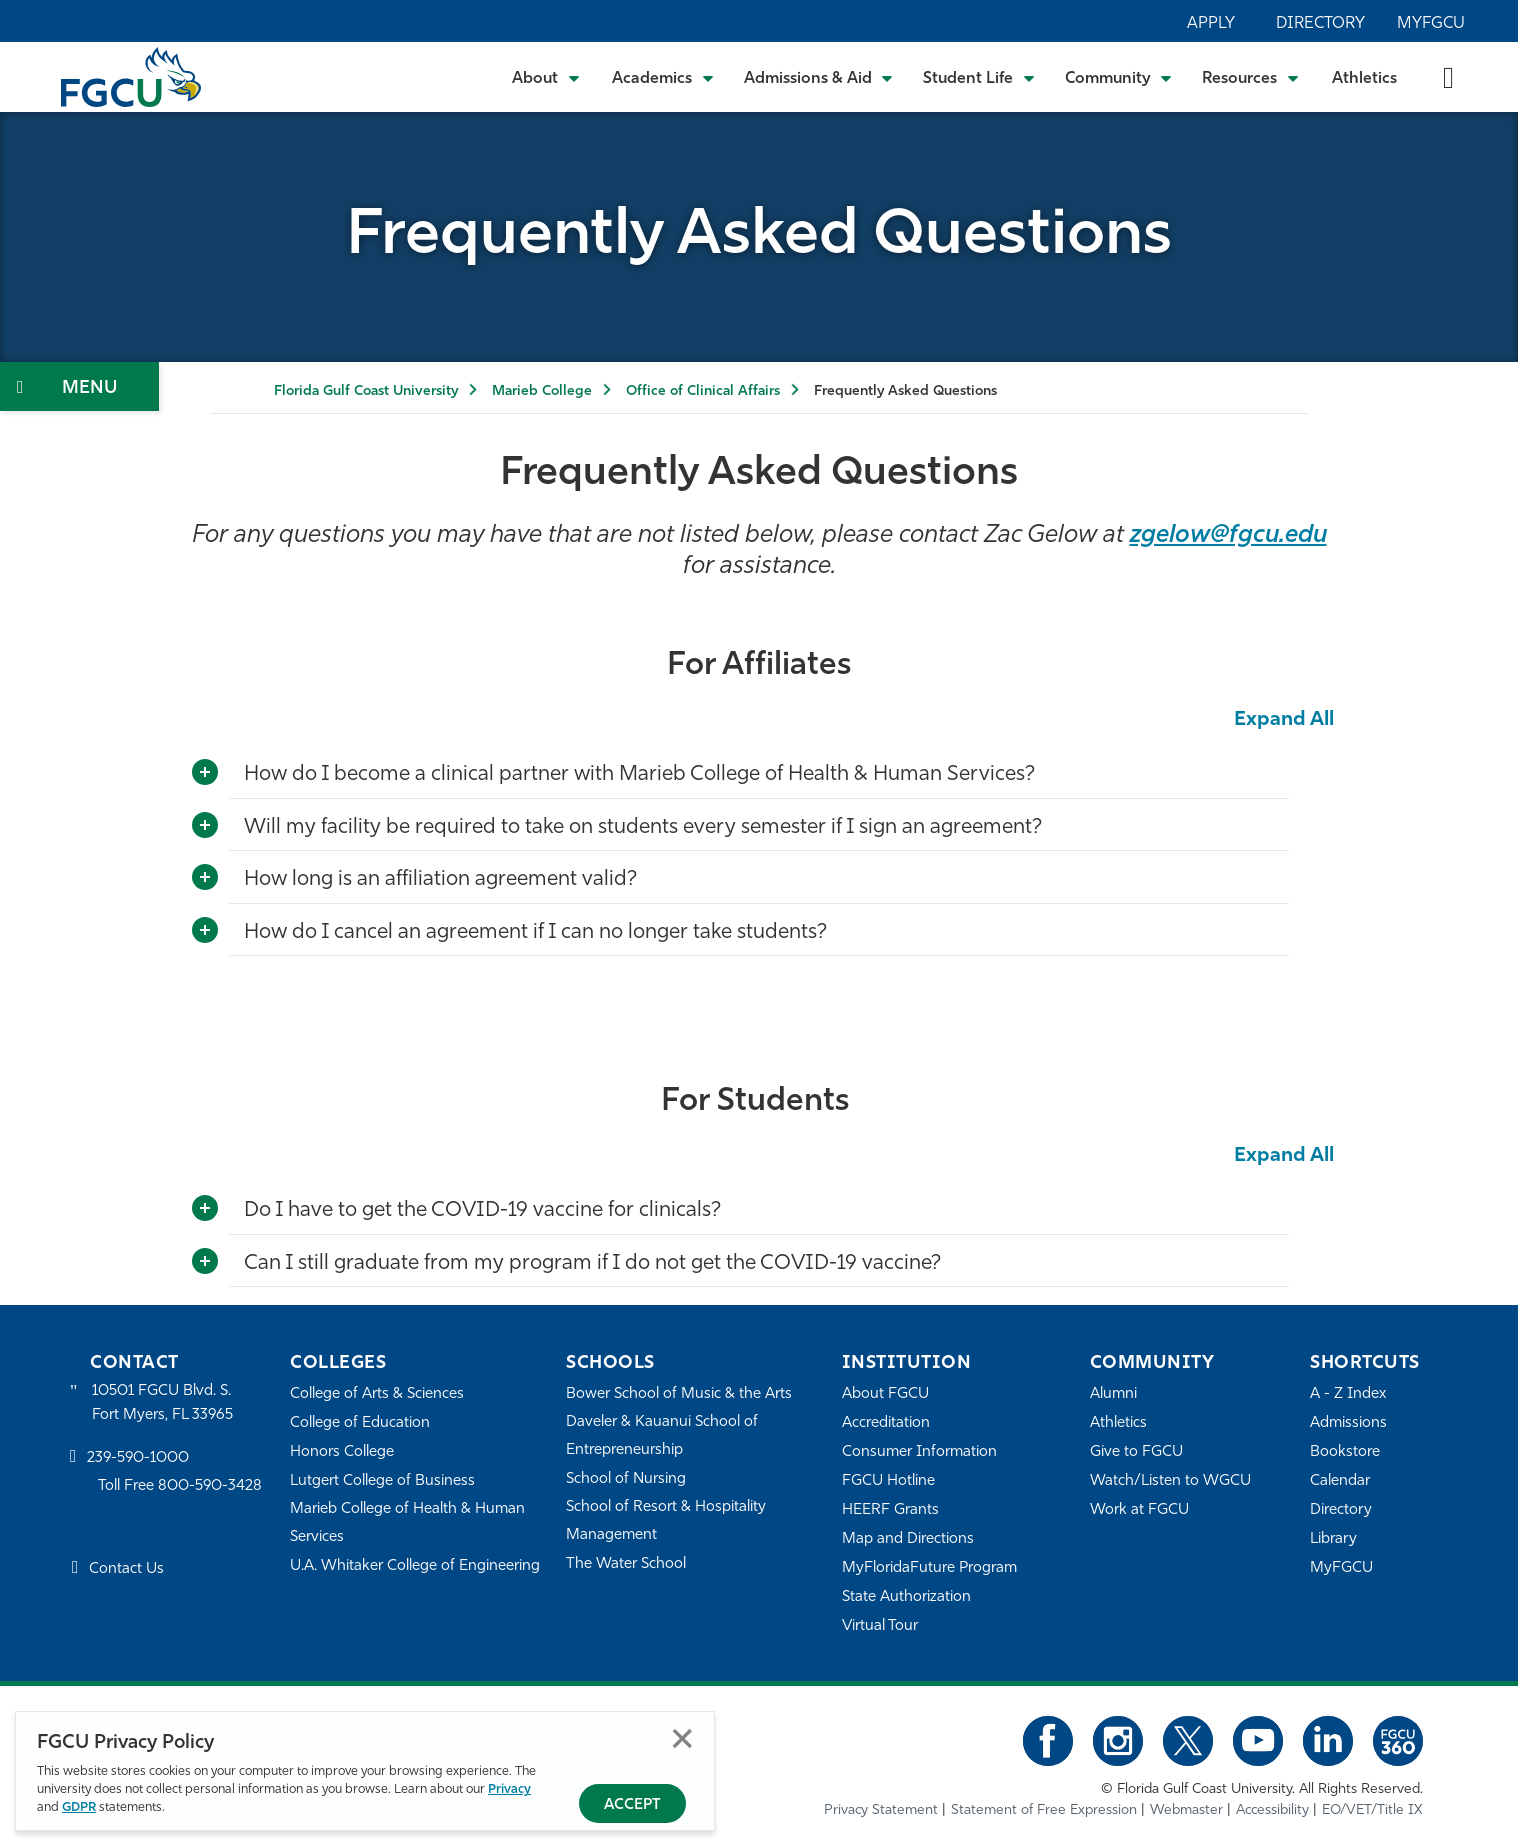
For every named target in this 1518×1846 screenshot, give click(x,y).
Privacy (509, 1789)
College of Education (360, 1423)
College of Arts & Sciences (377, 1394)
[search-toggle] (1448, 76)
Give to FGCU (1136, 1452)
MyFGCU (1431, 24)
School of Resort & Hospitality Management (666, 1521)
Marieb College (542, 391)
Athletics (1364, 79)
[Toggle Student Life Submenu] (979, 77)
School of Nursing (626, 1479)
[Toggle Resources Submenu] (1250, 77)
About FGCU (885, 1394)
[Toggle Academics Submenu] (663, 77)
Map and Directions (908, 1539)
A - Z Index (1348, 1394)
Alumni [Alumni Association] (1113, 1394)
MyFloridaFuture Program (929, 1568)
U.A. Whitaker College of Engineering (415, 1566)
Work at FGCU (1139, 1510)
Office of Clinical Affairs (703, 391)
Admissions (1348, 1423)
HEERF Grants (890, 1510)
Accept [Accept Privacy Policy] (632, 1805)
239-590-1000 (138, 1458)
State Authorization (906, 1597)
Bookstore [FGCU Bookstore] (1345, 1452)
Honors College (342, 1452)
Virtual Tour (880, 1626)
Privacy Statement (881, 1810)
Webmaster (1186, 1810)
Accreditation (886, 1423)
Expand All (1284, 720)
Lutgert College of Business (382, 1481)
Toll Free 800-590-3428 (180, 1486)
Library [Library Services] (1333, 1539)
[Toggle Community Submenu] (1119, 77)
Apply (1211, 24)
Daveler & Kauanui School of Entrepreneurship (662, 1436)
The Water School (626, 1564)
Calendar (1340, 1481)
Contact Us (126, 1569)
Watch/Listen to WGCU (1170, 1481)
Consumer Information (919, 1452)
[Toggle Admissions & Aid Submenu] (819, 77)
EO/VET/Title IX (1372, 1810)
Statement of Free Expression (1044, 1810)
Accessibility (1272, 1810)
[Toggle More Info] (205, 773)
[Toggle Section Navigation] (79, 386)
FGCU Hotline (888, 1481)
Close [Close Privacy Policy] (682, 1738)
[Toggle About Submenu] (547, 77)
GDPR (79, 1807)
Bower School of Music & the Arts (679, 1394)
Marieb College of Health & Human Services (407, 1523)
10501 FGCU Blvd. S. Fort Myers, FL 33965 (162, 1403)
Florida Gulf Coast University (366, 391)
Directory (1320, 24)
